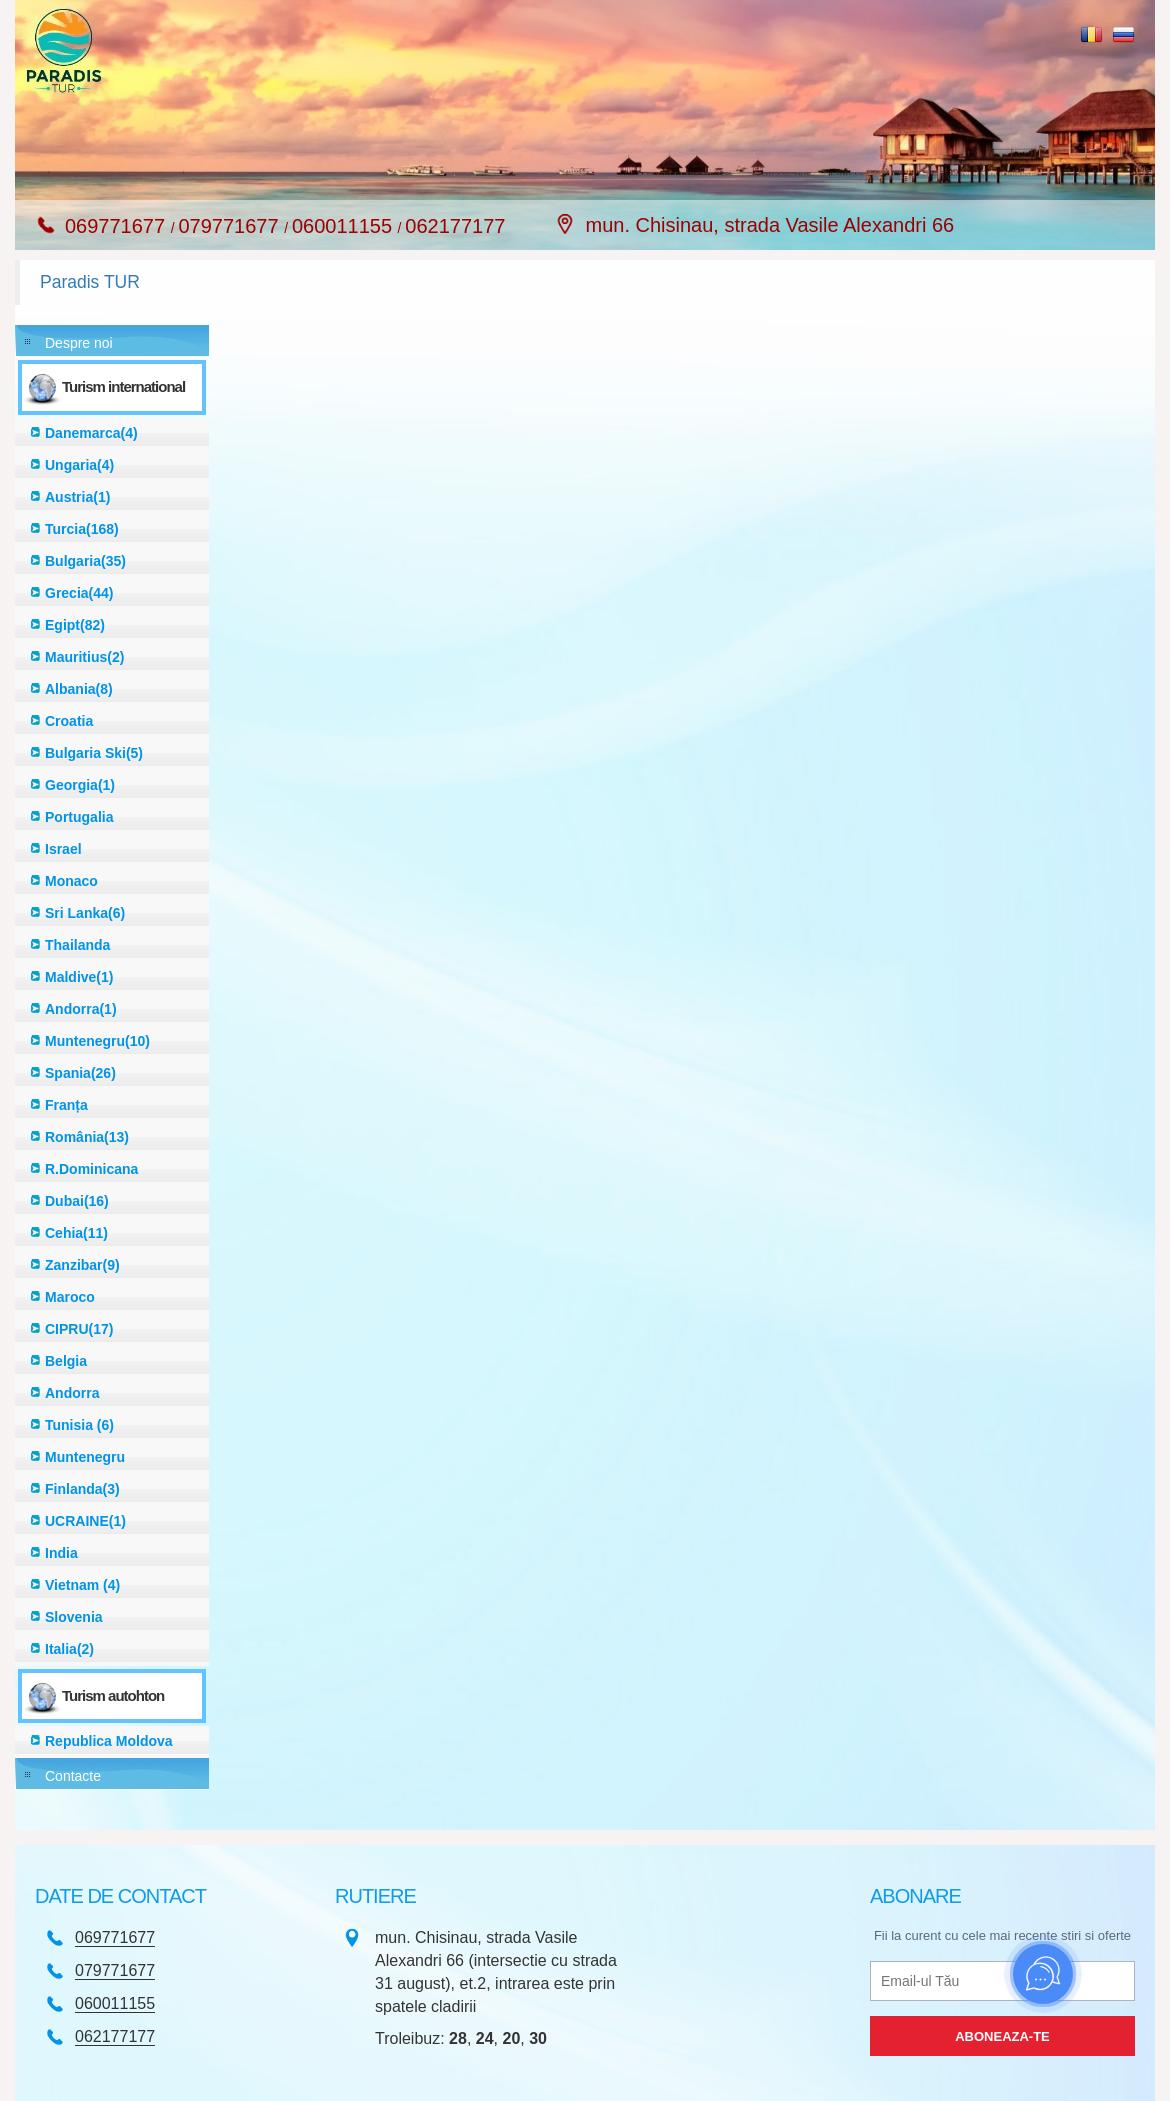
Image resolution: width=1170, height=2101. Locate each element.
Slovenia (74, 1617)
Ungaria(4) (79, 465)
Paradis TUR (90, 282)
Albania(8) (79, 689)
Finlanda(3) (82, 1489)
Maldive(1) (79, 977)
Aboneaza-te (1002, 2036)
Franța (66, 1105)
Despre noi (79, 343)
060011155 (345, 226)
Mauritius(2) (84, 657)
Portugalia (79, 817)
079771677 (231, 226)
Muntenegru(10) (97, 1041)
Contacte (73, 1776)
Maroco (70, 1297)
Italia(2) (69, 1649)
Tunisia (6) (79, 1425)
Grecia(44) (79, 593)
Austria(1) (77, 497)
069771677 (118, 226)
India (61, 1553)
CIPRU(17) (79, 1329)
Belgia (66, 1361)
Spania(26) (80, 1073)
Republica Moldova (109, 1741)
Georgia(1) (80, 785)
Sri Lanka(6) (85, 913)
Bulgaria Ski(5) (94, 753)
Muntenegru (85, 1457)
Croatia (69, 721)
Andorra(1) (81, 1009)
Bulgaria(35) (85, 561)
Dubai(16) (77, 1201)
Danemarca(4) (91, 433)
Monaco (71, 881)
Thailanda (77, 945)
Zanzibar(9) (82, 1265)
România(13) (87, 1137)
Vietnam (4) (82, 1585)
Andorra (72, 1393)
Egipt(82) (75, 625)
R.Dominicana (91, 1169)
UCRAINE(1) (85, 1521)
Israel (63, 849)
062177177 (455, 226)
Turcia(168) (82, 529)
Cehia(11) (76, 1233)
